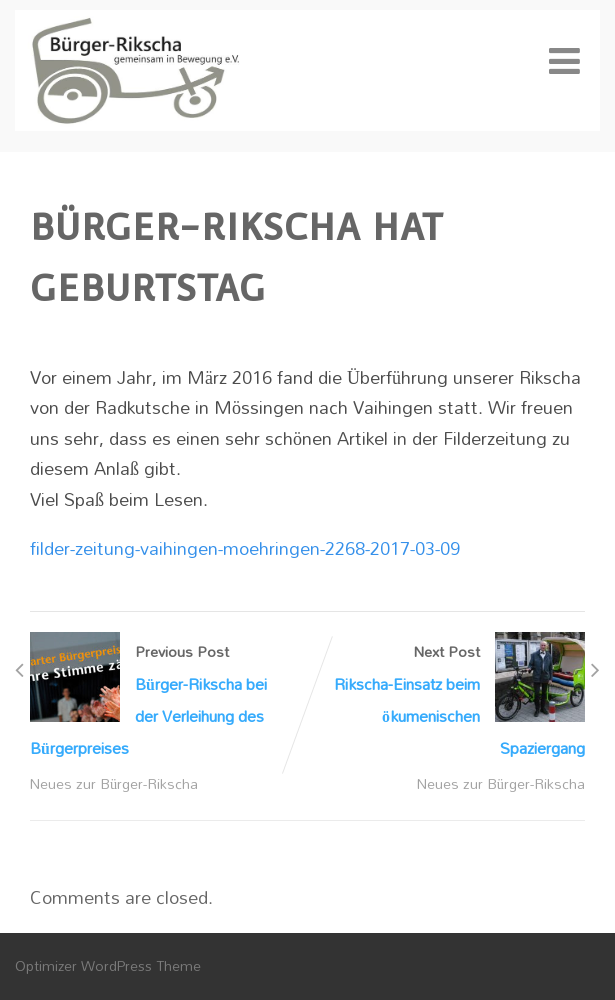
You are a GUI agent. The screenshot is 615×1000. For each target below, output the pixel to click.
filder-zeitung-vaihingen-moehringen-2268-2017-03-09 (245, 548)
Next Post (447, 700)
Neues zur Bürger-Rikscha (114, 783)
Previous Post (169, 700)
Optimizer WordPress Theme (108, 965)
